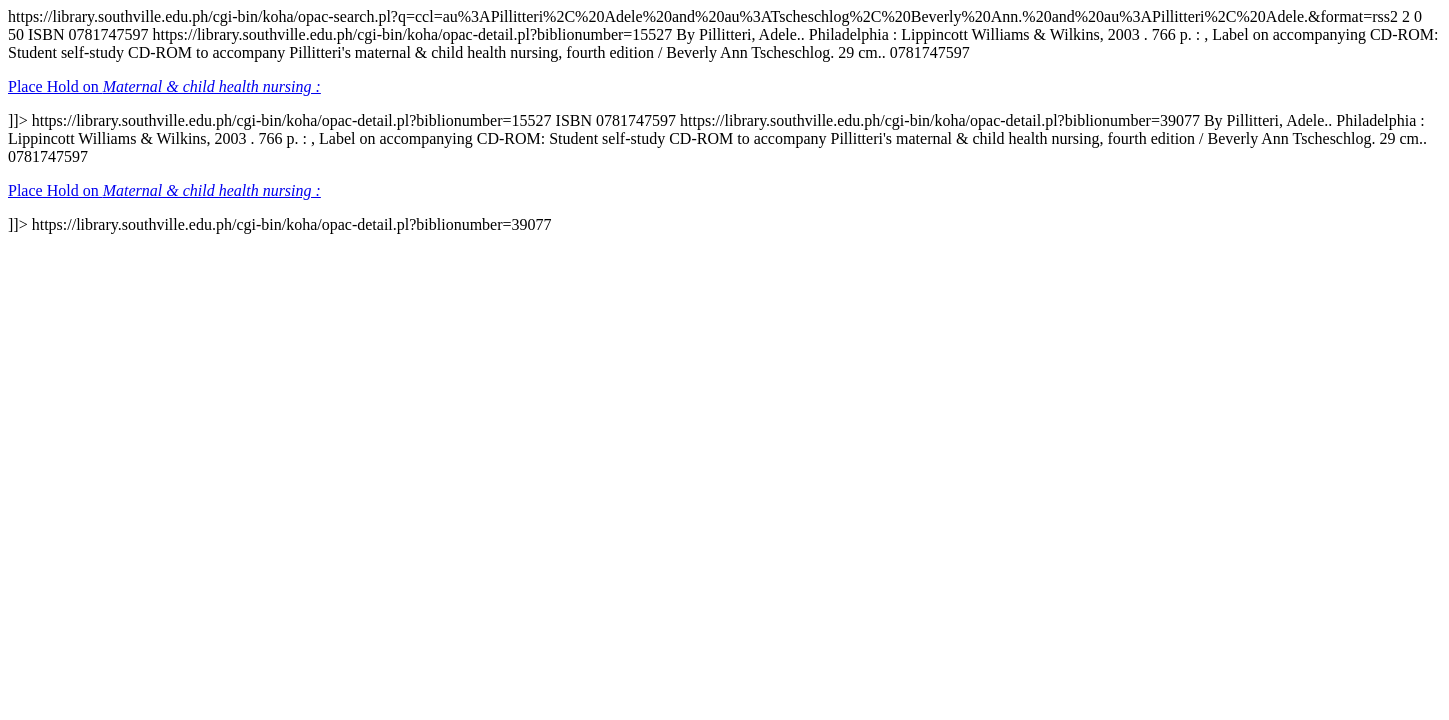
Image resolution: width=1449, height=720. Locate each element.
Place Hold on (164, 86)
